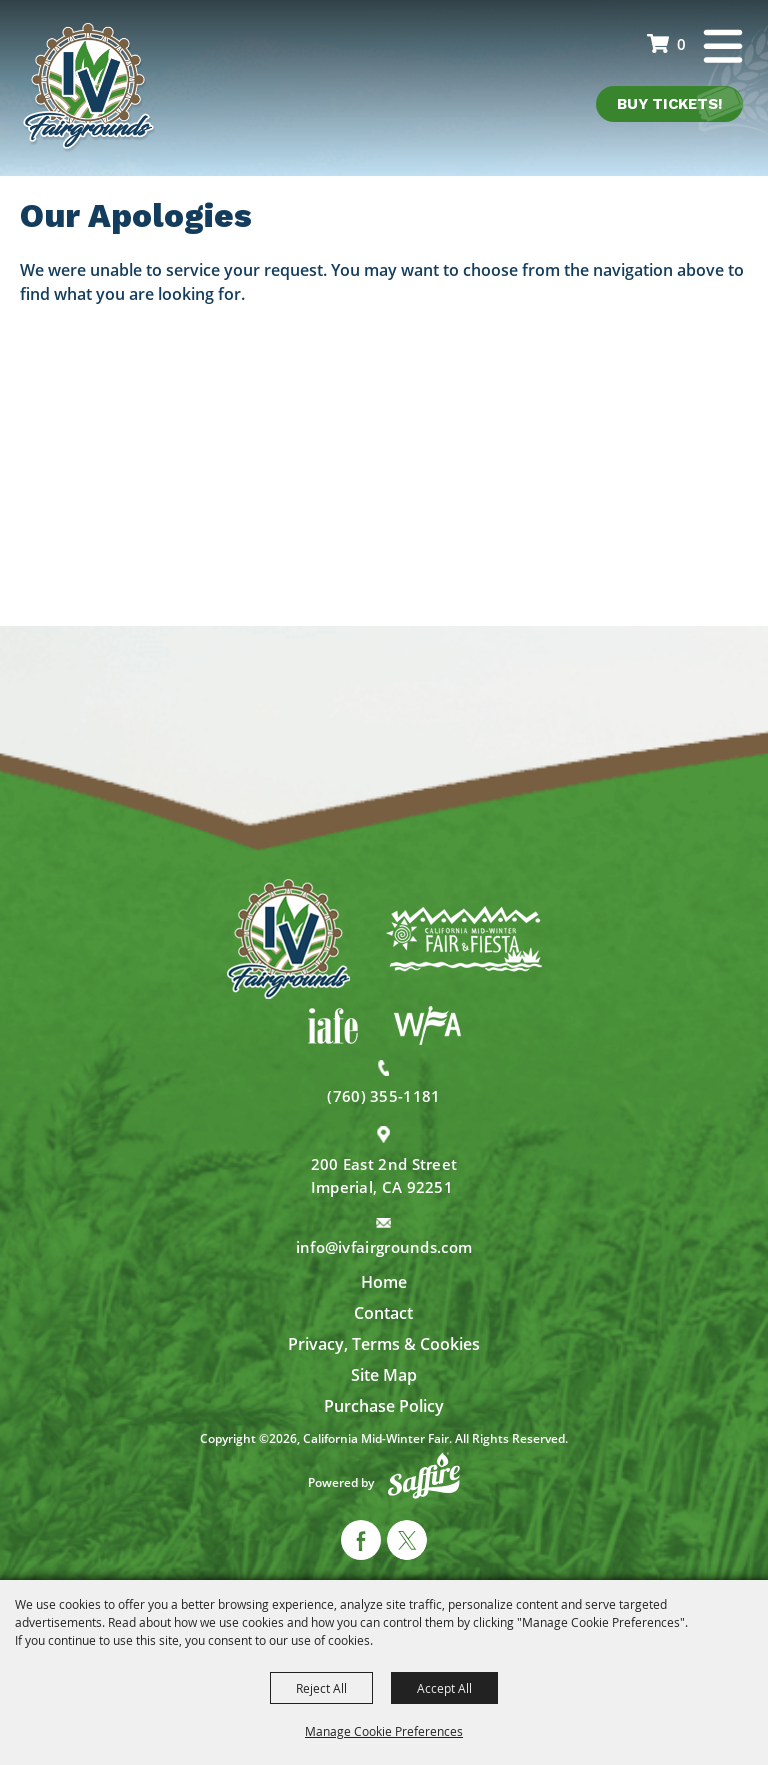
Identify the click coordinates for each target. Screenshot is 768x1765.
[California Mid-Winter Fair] (89, 88)
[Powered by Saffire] (424, 1475)
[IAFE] (333, 1026)
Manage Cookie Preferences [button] (384, 1731)
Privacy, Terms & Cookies (384, 1344)
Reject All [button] (321, 1688)
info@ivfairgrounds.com (384, 1247)
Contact (383, 1313)
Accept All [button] (444, 1688)
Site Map (384, 1375)
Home (384, 1282)
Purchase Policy (384, 1406)
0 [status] (681, 44)
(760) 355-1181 (383, 1096)
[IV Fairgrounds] (288, 939)
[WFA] (427, 1025)
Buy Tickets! (670, 104)
